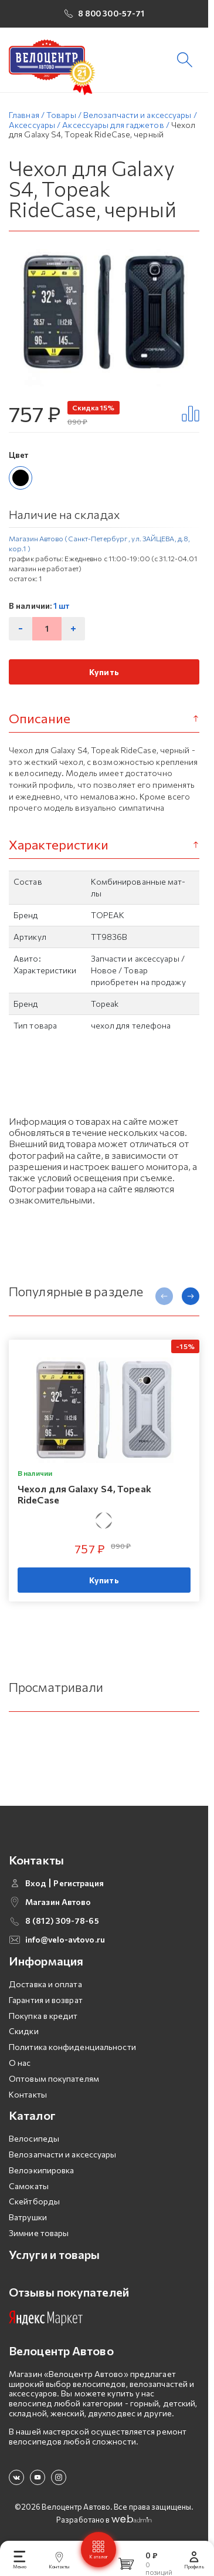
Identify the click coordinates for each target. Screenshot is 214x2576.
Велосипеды (34, 2142)
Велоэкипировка (41, 2174)
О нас (20, 2067)
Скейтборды (34, 2205)
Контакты (28, 2098)
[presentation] (164, 1300)
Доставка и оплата (45, 1988)
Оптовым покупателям (54, 2082)
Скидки (24, 2035)
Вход (35, 1886)
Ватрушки (28, 2221)
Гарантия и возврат (46, 2003)
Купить (104, 675)
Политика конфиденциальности (72, 2051)
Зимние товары (39, 2237)
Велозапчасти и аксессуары (63, 2158)
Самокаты (29, 2189)
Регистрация (78, 1886)
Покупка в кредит (43, 2019)
